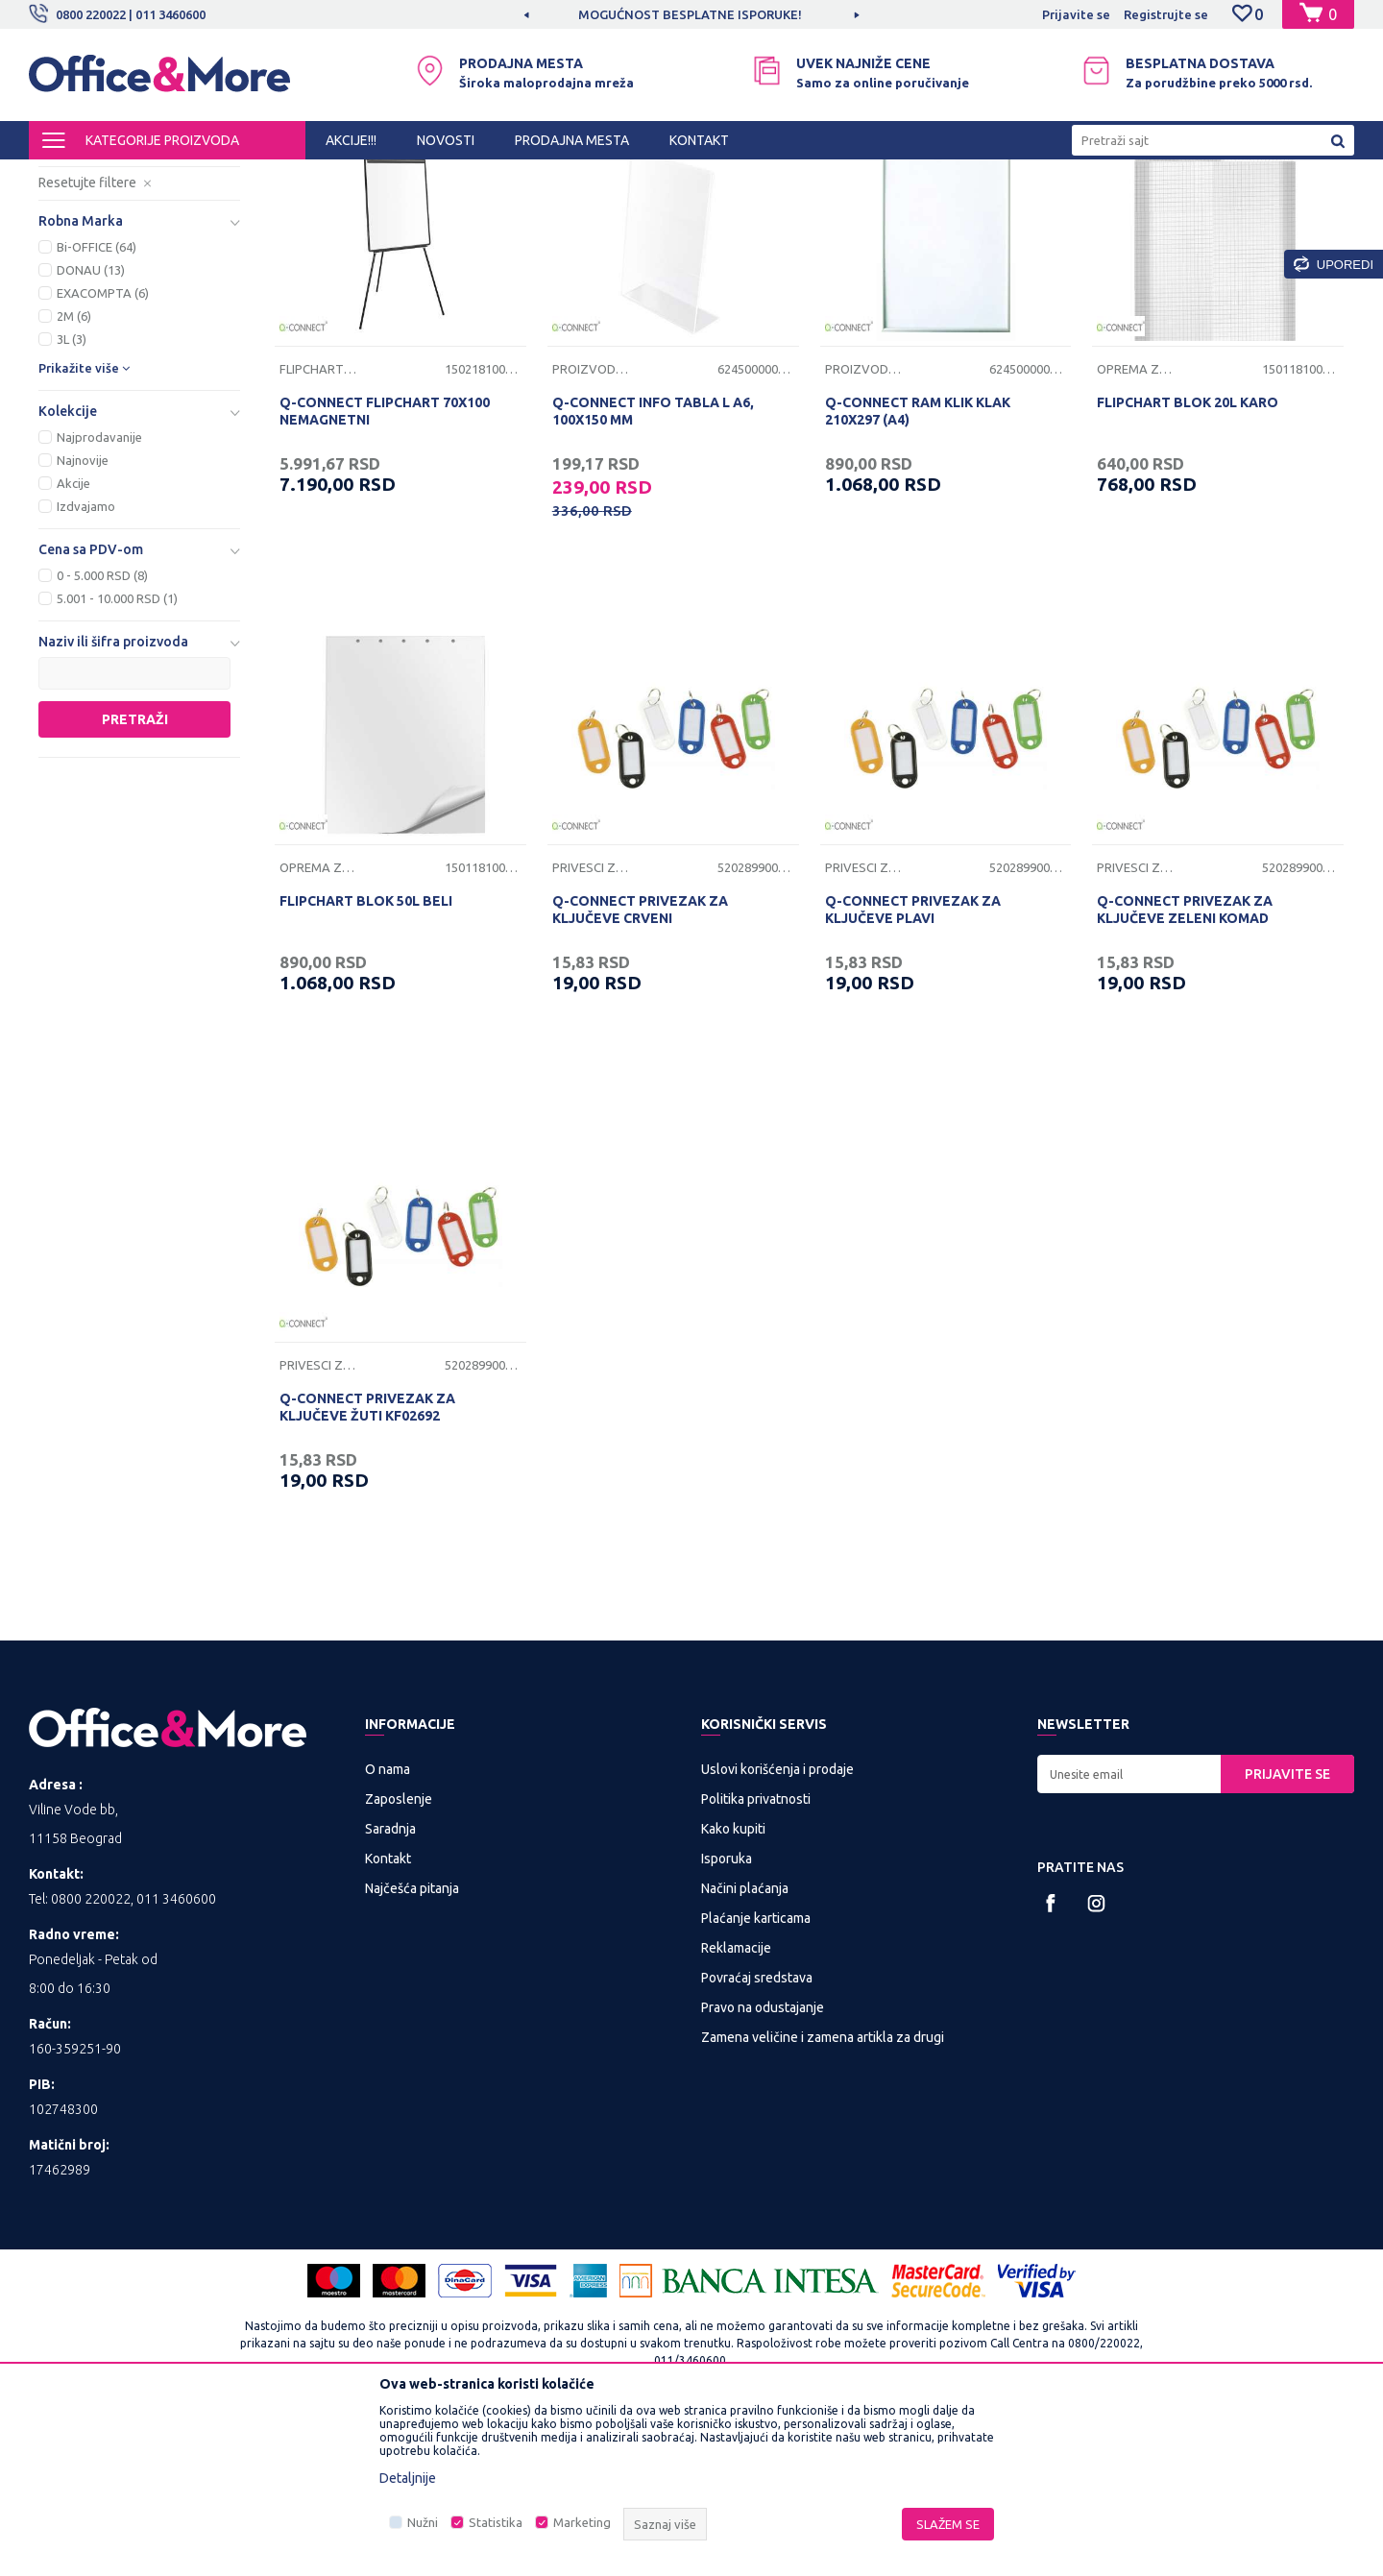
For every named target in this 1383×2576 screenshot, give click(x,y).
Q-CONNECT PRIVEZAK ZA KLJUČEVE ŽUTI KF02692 (367, 1566)
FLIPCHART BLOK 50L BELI (365, 1060)
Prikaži (1129, 209)
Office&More (65, 176)
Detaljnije (407, 2478)
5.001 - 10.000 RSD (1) (117, 758)
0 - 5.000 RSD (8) (102, 734)
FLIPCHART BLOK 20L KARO (1187, 562)
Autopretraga (837, 209)
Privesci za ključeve (114, 298)
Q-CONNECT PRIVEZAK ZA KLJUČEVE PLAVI (913, 1069)
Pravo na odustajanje (762, 2167)
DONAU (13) (91, 429)
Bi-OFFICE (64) (96, 406)
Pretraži (135, 879)
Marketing (582, 2522)
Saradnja (390, 1988)
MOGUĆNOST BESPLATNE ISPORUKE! (690, 14)
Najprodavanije (99, 596)
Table (68, 252)
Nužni (422, 2522)
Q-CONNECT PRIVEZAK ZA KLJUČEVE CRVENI (640, 1069)
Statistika (495, 2522)
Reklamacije (736, 2107)
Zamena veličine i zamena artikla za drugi (822, 2196)
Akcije (73, 642)
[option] (691, 14)
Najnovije (83, 619)
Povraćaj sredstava (757, 2137)
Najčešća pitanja (412, 2047)
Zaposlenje (398, 1958)
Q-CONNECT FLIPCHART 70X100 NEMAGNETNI (384, 570)
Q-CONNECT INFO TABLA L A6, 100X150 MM (653, 570)
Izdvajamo (86, 665)
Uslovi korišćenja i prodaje (777, 1928)
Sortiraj (935, 209)
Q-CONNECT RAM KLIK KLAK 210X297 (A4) (917, 570)
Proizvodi (143, 176)
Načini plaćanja (745, 2047)
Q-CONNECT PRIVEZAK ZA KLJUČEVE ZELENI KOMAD (1185, 1069)
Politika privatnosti (756, 1958)
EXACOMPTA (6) (103, 452)
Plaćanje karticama (756, 2077)
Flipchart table (317, 528)
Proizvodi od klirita (114, 275)
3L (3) (71, 498)
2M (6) (74, 475)
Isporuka (726, 2018)
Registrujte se (1166, 14)
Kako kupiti (733, 1988)
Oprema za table (1135, 528)
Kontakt (388, 2018)
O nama (387, 1928)
